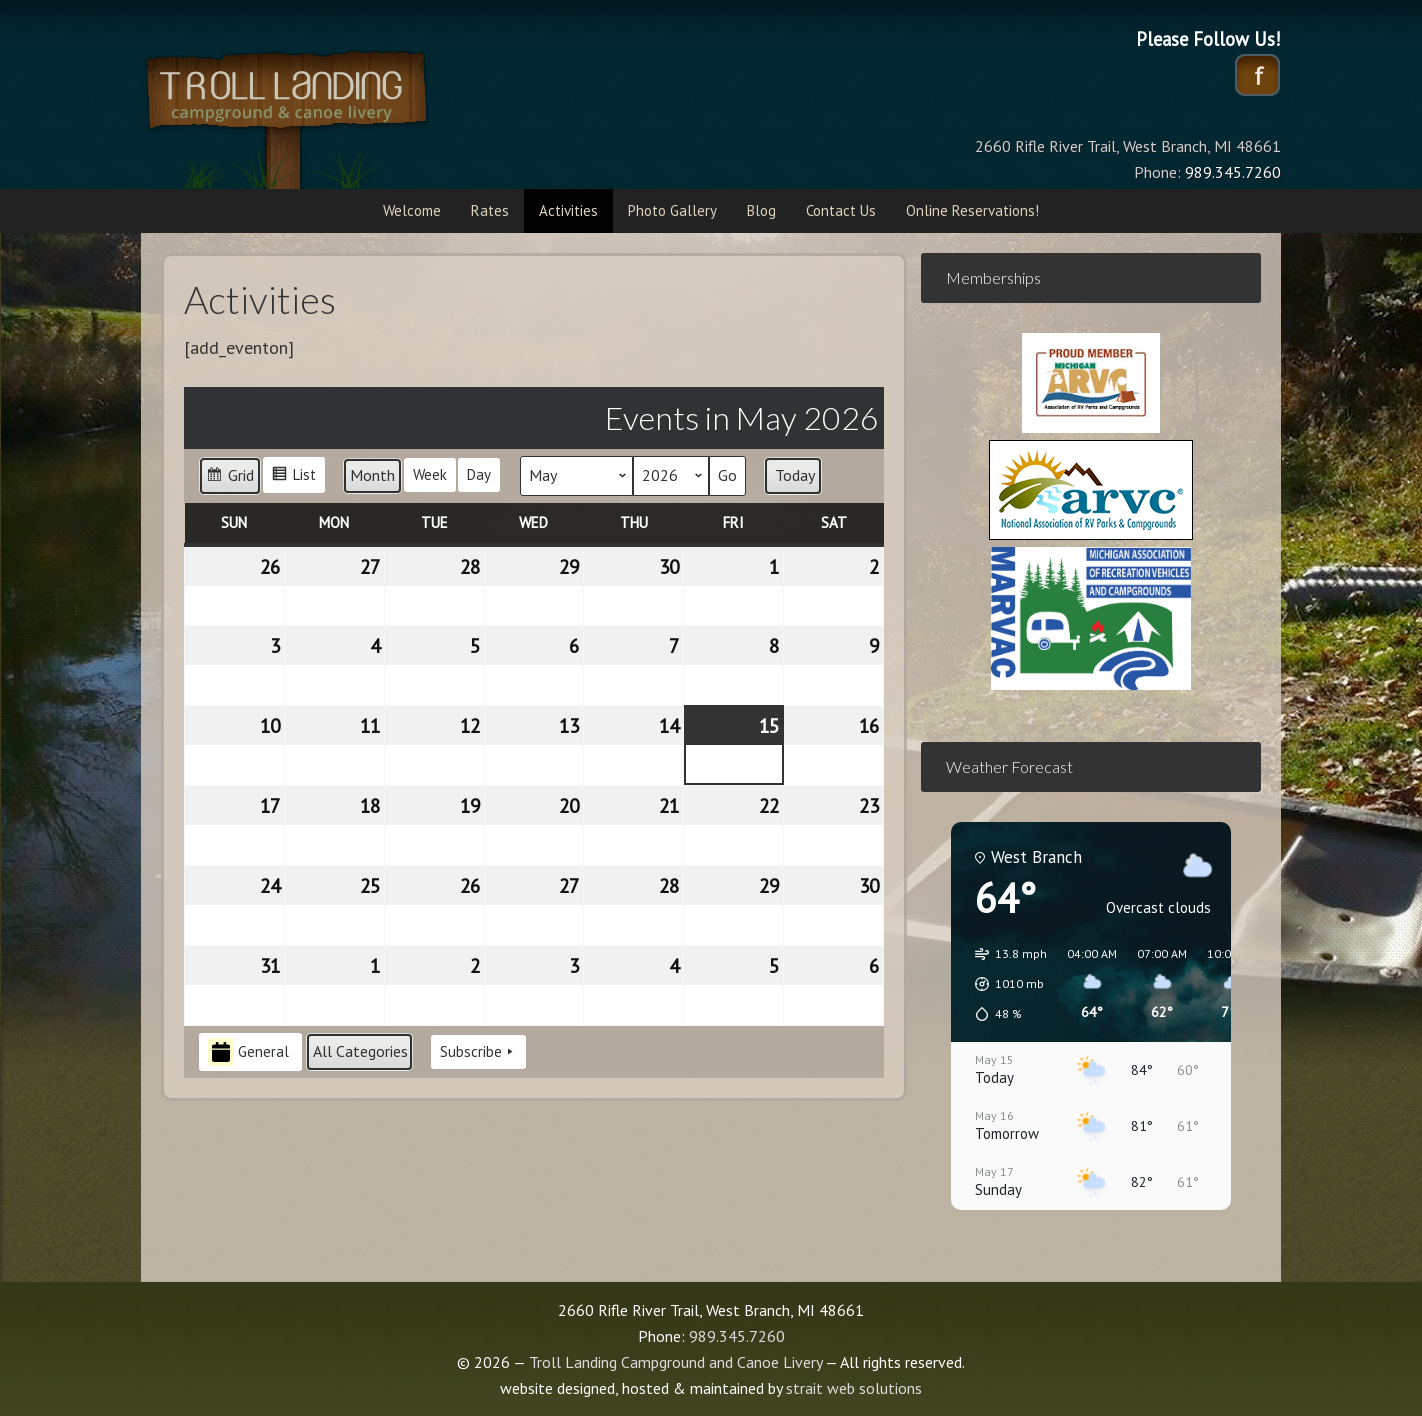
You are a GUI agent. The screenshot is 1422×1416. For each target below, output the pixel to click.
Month (372, 475)
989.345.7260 (737, 1336)
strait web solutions (854, 1388)
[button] (1004, 984)
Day (479, 474)
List (293, 477)
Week (430, 474)
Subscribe (478, 1052)
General (248, 1052)
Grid (229, 478)
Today (795, 475)
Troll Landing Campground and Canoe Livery (341, 114)
